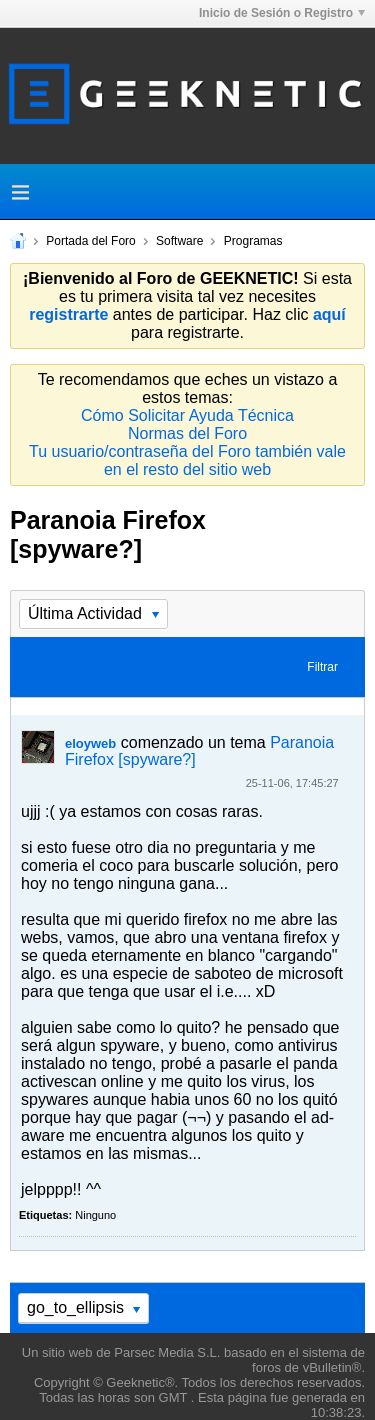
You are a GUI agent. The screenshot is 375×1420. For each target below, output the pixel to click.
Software (179, 241)
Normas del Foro (187, 433)
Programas (253, 241)
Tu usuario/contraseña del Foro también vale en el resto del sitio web (187, 460)
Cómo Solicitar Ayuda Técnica (187, 415)
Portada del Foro (90, 241)
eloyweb (90, 743)
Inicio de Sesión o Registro (282, 13)
